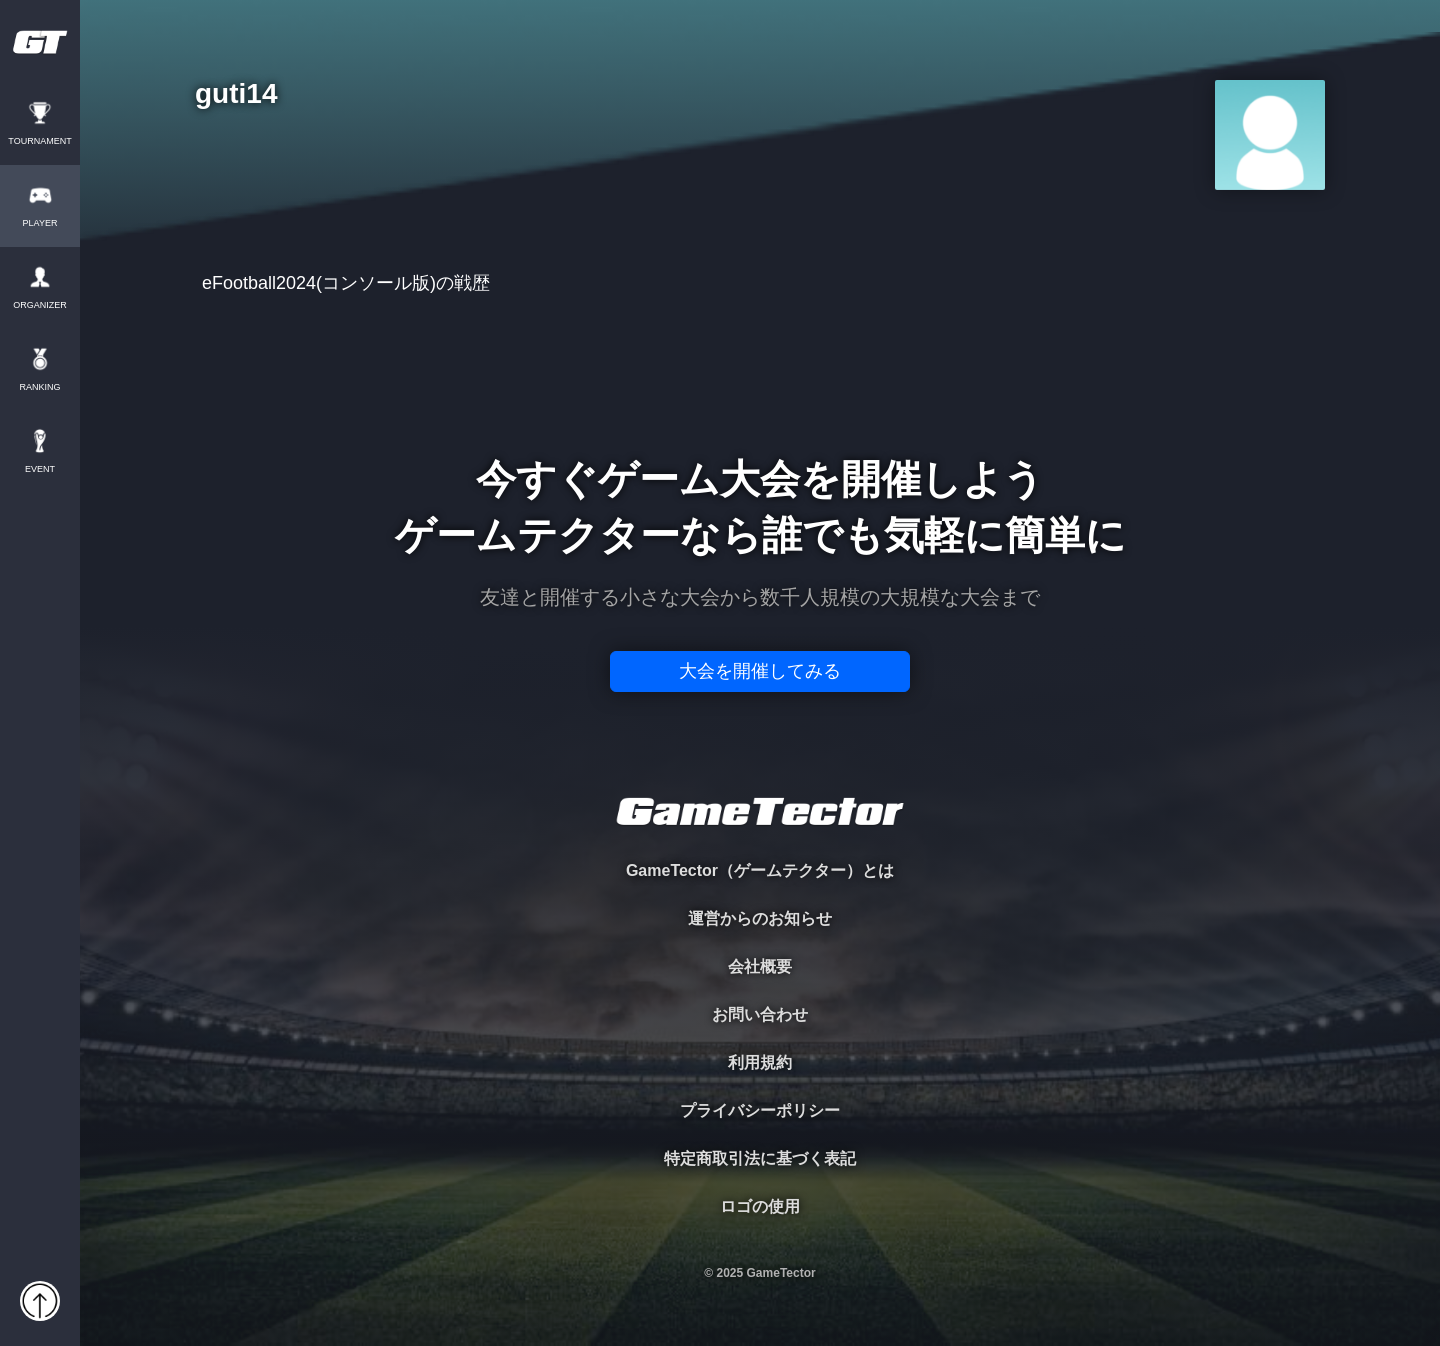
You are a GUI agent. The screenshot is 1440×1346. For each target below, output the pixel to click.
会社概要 (760, 966)
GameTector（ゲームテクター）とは (760, 870)
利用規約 (760, 1062)
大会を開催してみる (760, 671)
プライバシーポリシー (760, 1110)
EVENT (40, 469)
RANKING (39, 387)
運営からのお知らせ (760, 918)
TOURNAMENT (39, 141)
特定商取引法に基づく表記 (760, 1158)
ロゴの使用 (760, 1206)
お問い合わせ (760, 1014)
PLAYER (40, 223)
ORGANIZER (40, 305)
